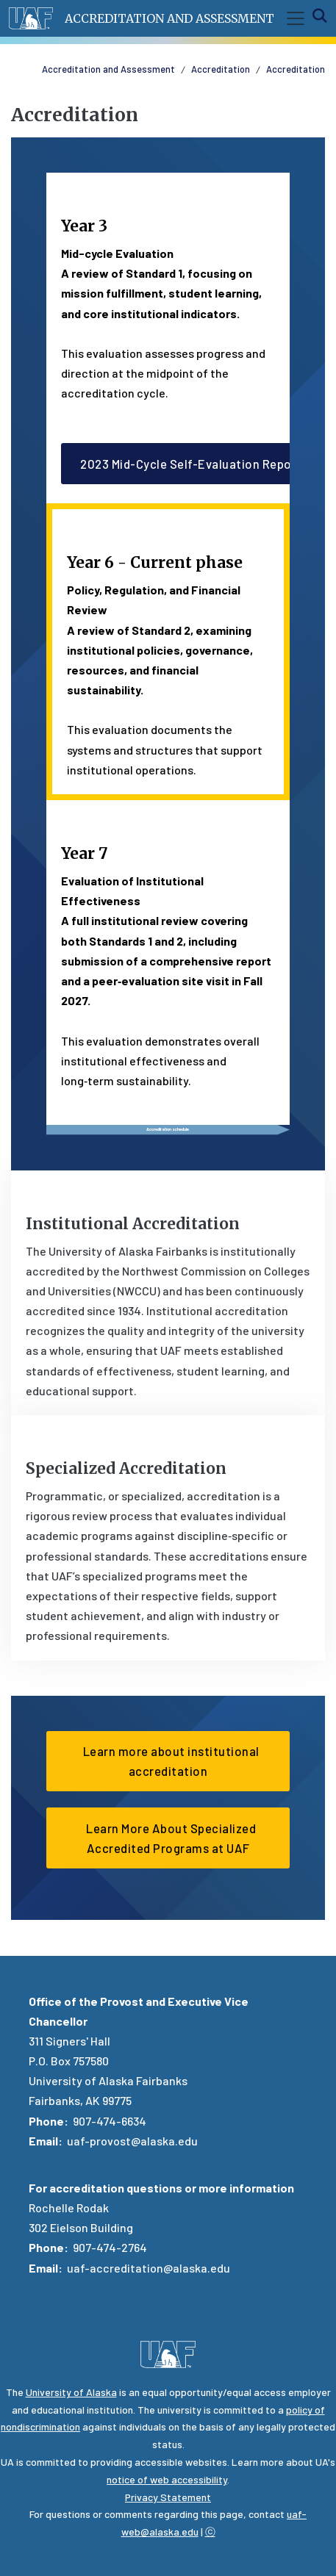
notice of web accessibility (167, 2479)
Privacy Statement (168, 2497)
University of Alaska (71, 2392)
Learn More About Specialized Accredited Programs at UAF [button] (168, 1838)
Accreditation (220, 69)
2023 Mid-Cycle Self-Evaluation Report (191, 463)
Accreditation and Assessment (169, 18)
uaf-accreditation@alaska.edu (148, 2268)
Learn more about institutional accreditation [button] (168, 1761)
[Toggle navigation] (293, 18)
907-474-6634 (109, 2121)
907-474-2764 (110, 2247)
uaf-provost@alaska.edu (132, 2141)
